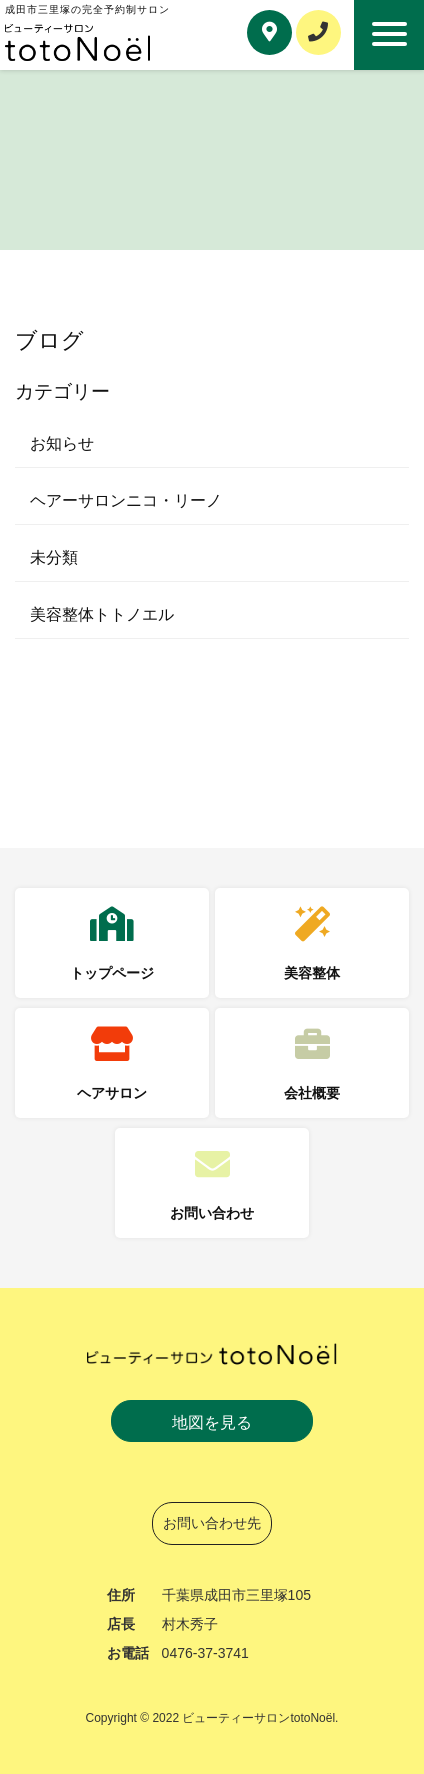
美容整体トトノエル (102, 614)
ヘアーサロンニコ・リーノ (126, 500)
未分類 (54, 557)
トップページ (112, 973)
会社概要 (312, 1093)
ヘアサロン (112, 1093)
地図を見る (212, 1422)
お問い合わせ (212, 1213)
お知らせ (62, 443)
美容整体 (312, 973)
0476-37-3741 (205, 1653)
